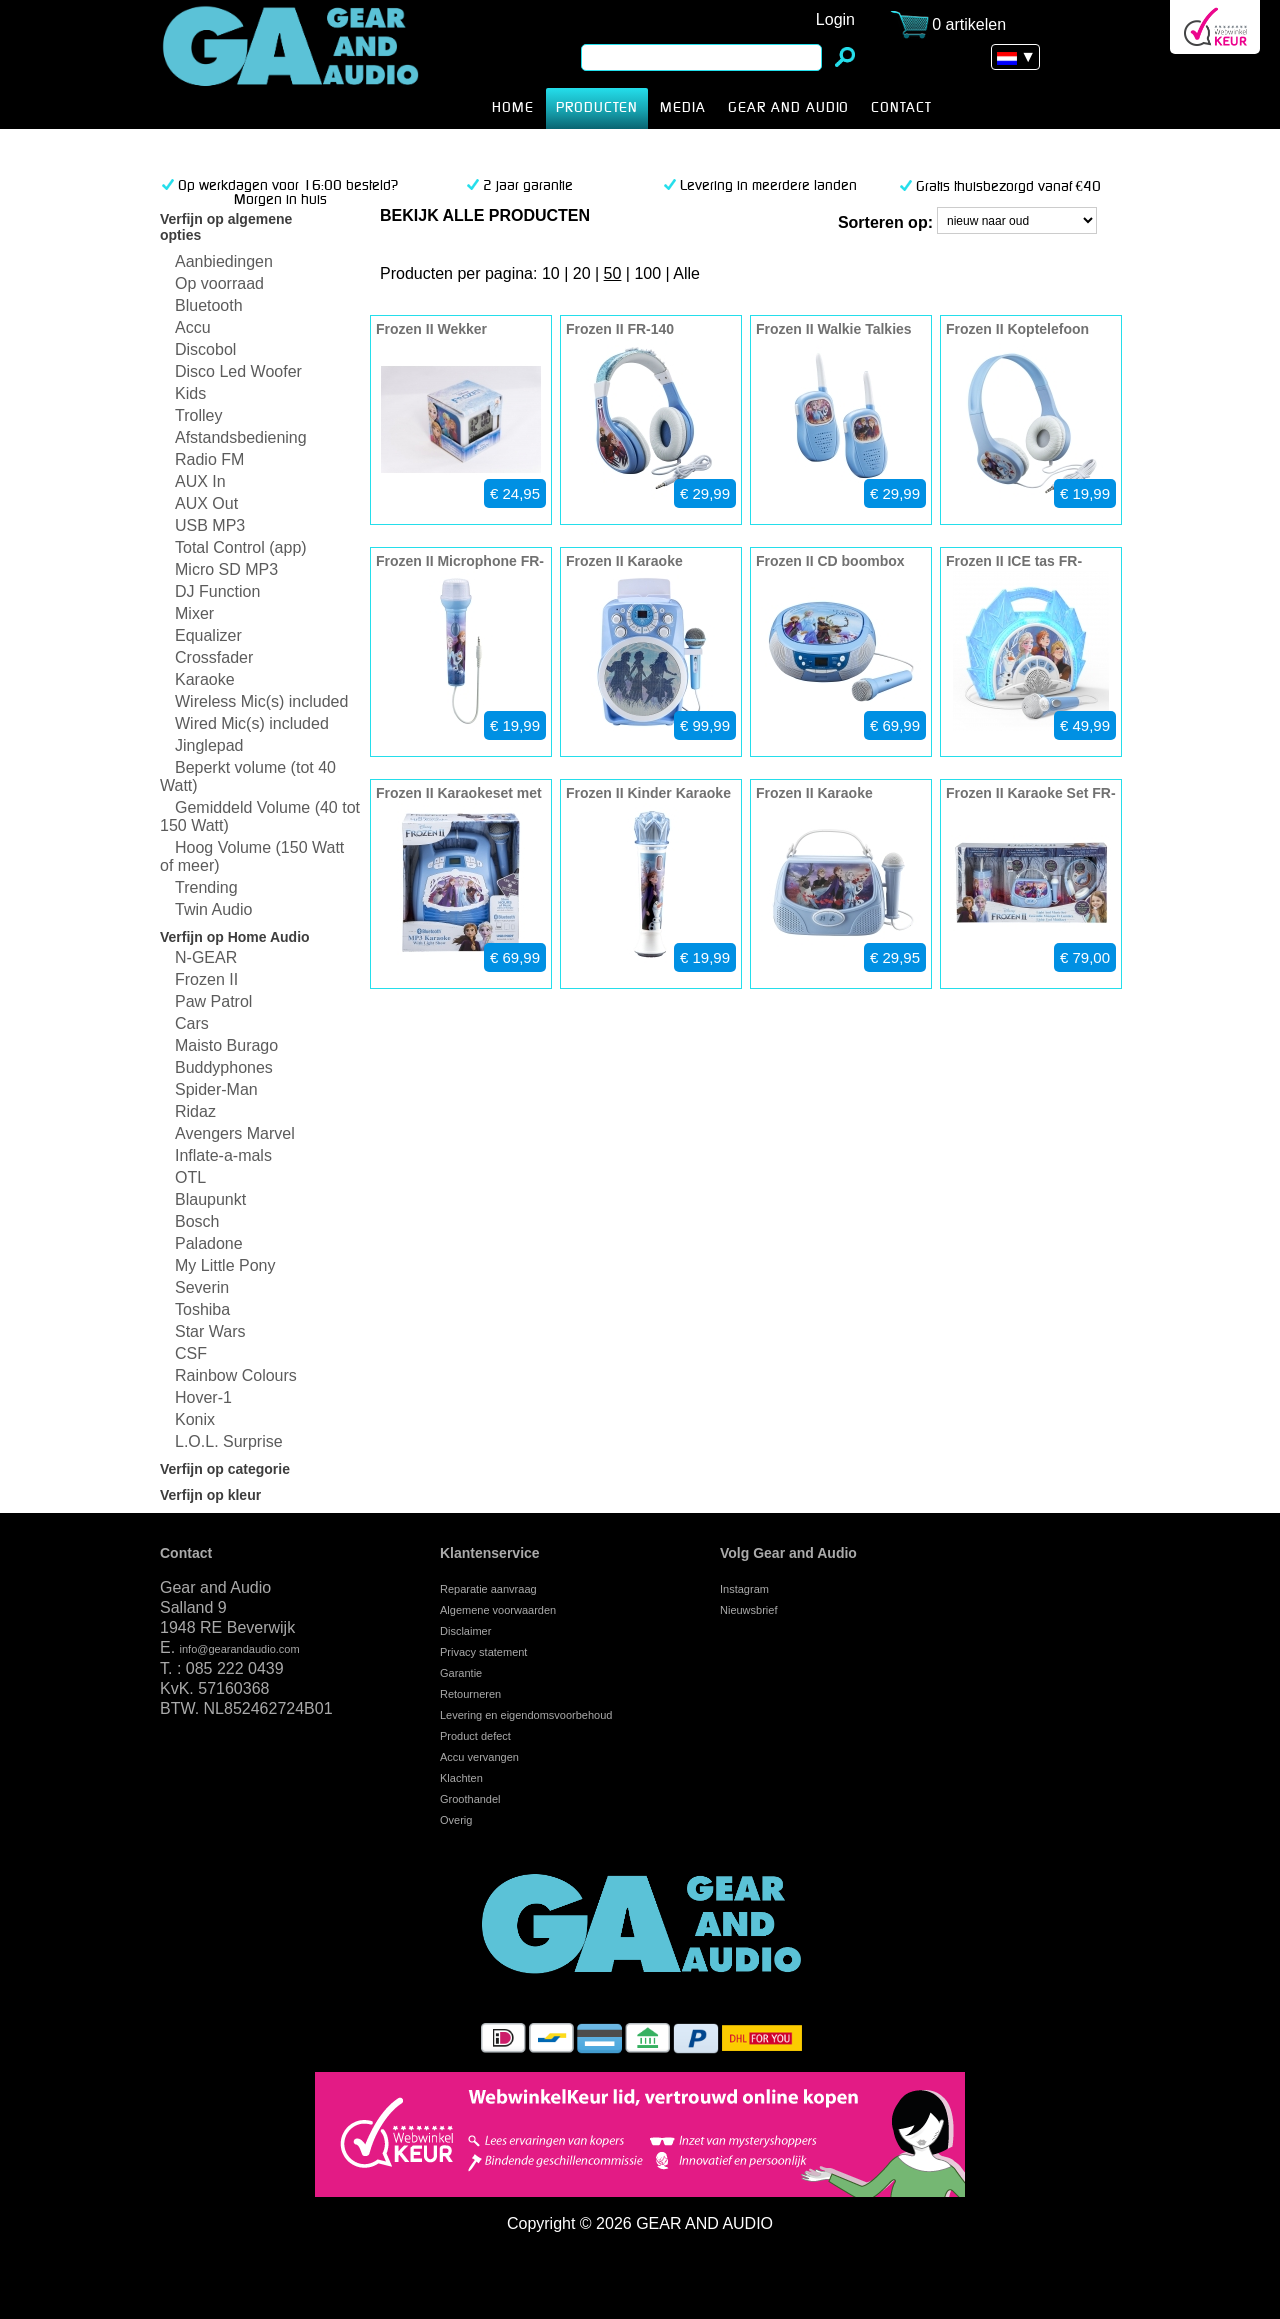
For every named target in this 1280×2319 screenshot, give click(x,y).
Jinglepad (209, 745)
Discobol (205, 349)
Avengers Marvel (235, 1133)
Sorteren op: (885, 222)
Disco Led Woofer (238, 371)
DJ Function (217, 591)
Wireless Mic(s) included (261, 701)
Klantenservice (490, 1553)
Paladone (209, 1243)
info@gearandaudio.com (240, 1649)
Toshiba (202, 1309)
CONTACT (901, 108)
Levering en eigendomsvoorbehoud (526, 1715)
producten (597, 108)
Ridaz (195, 1111)
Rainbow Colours (236, 1375)
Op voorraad (219, 283)
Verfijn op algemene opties (226, 227)
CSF (191, 1353)
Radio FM (209, 459)
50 (613, 273)
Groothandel (470, 1799)
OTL (190, 1177)
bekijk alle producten (485, 215)
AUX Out (206, 503)
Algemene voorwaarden (498, 1610)
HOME (513, 108)
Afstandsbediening (241, 437)
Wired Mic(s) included (252, 723)
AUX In (200, 481)
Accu (193, 327)
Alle (686, 273)
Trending (206, 887)
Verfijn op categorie (225, 1469)
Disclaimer (465, 1631)
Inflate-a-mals (223, 1155)
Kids (190, 393)
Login (835, 19)
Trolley (198, 415)
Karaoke (205, 679)
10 (551, 273)
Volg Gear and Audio (788, 1553)
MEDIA (683, 108)
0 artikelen (969, 24)
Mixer (194, 613)
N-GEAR (206, 957)
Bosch (197, 1221)
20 (582, 273)
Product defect (475, 1736)
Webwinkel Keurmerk (1215, 27)
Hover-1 (203, 1397)
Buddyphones (224, 1067)
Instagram (744, 1589)
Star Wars (210, 1331)
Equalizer (208, 635)
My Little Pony (225, 1265)
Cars (192, 1023)
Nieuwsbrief (748, 1610)
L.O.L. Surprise (229, 1441)
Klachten (461, 1778)
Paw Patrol (213, 1001)
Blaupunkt (210, 1199)
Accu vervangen (479, 1757)
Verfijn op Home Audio (235, 937)
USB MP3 (210, 525)
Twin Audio (213, 909)
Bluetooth (209, 305)
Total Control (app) (241, 547)
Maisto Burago (226, 1045)
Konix (195, 1419)
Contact (186, 1553)
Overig (456, 1820)
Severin (202, 1287)
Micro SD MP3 (226, 569)
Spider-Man (216, 1089)
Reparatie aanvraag (488, 1589)
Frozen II (322, 64)
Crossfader (214, 657)
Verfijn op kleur (210, 1495)
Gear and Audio (788, 108)
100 (647, 273)
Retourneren (470, 1694)
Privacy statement (483, 1652)
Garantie (461, 1673)
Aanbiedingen (224, 261)
